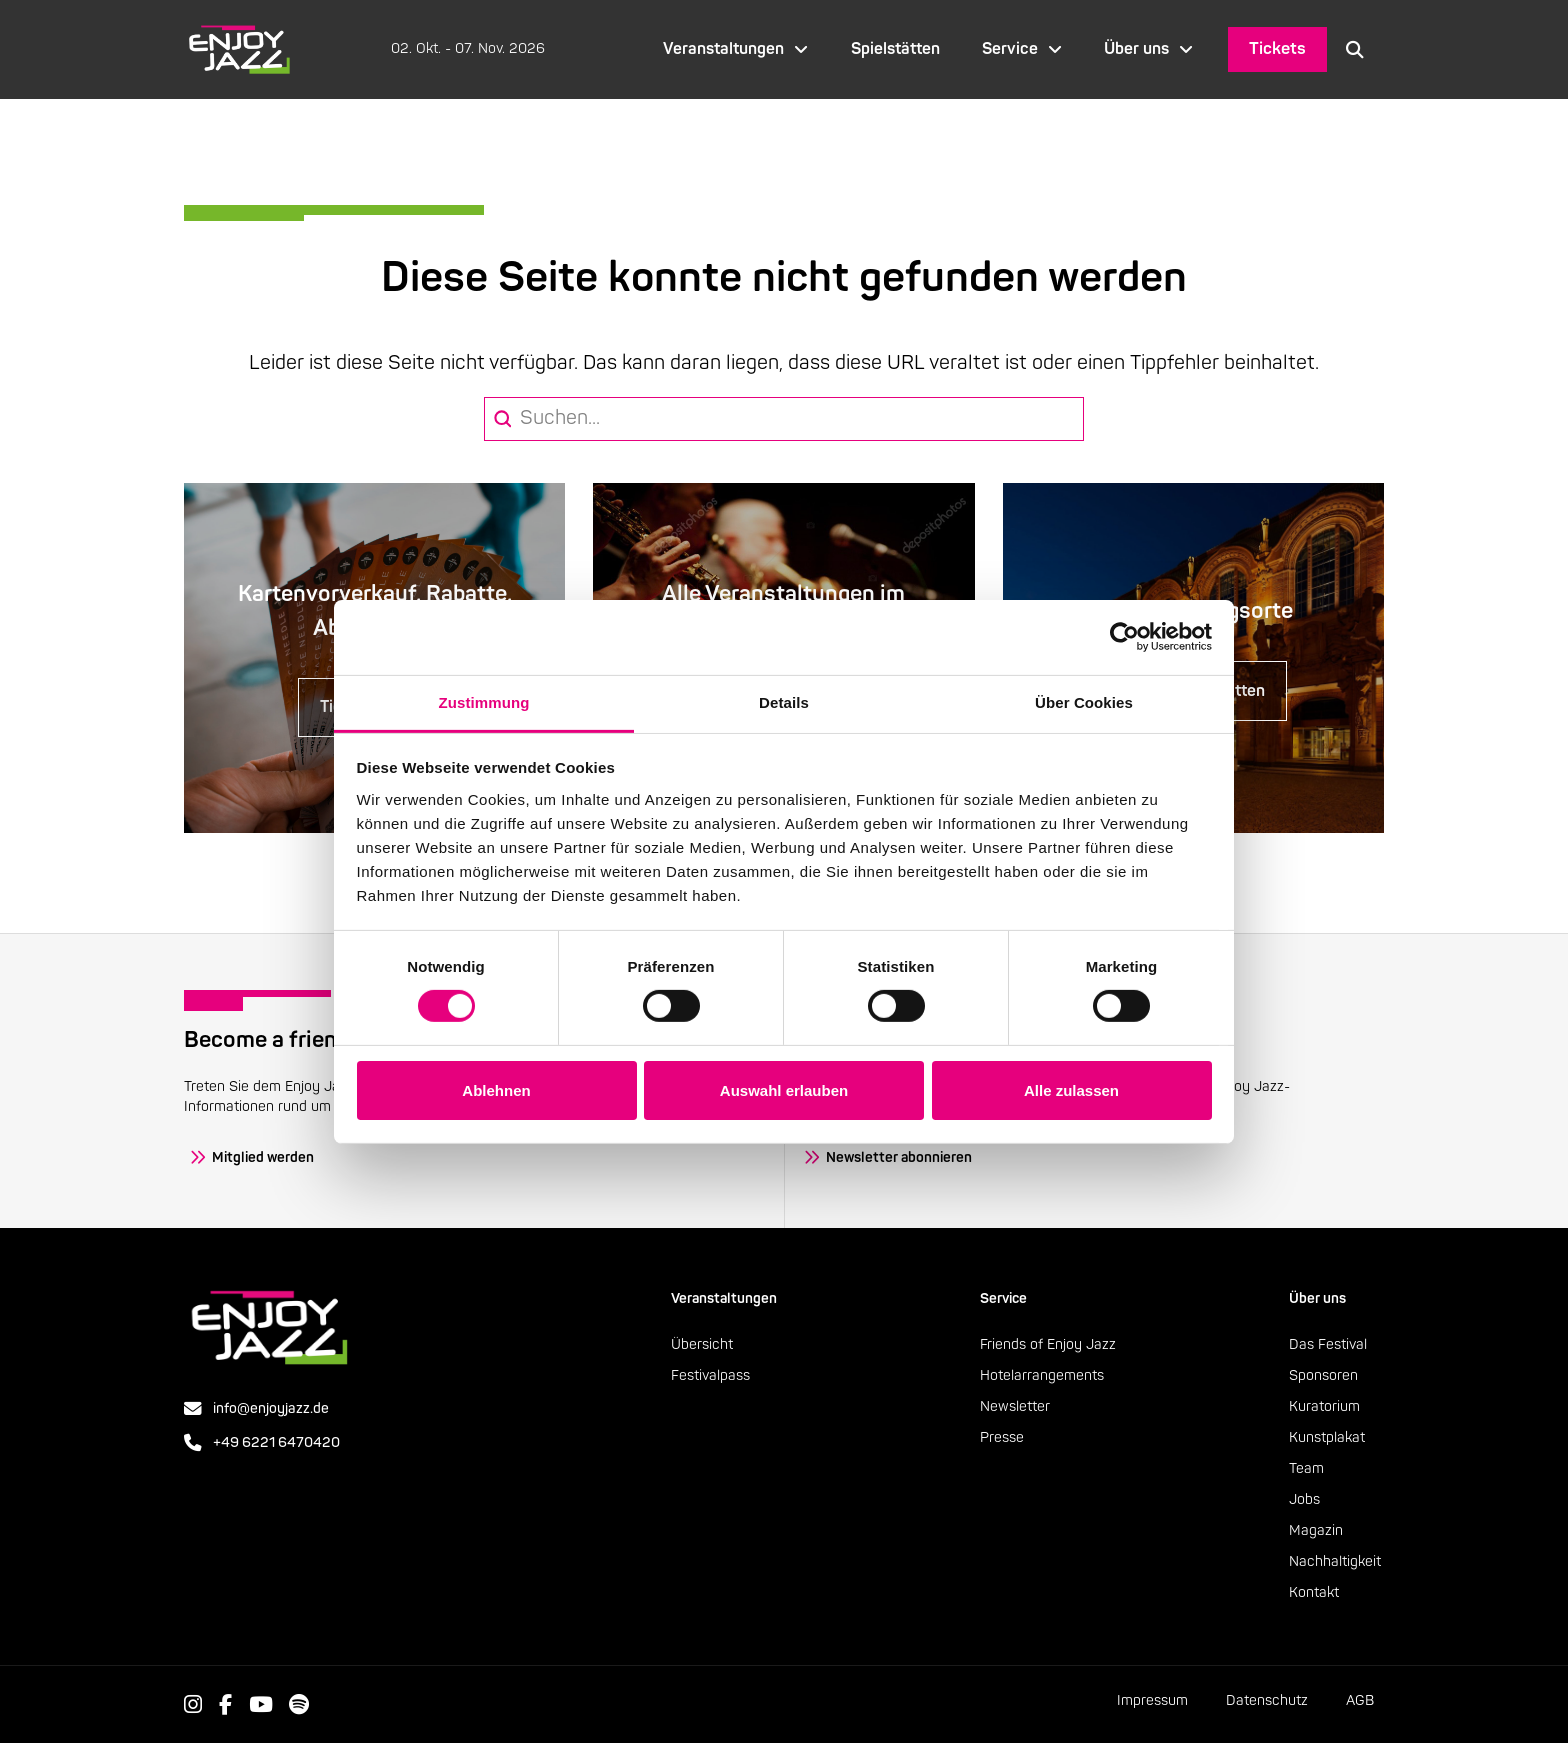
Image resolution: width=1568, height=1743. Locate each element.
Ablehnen (496, 1090)
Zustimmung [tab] (484, 701)
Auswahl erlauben (784, 1090)
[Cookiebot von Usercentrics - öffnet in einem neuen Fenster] (1124, 637)
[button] (1355, 49)
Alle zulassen (1071, 1090)
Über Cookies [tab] (1084, 701)
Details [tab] (784, 701)
